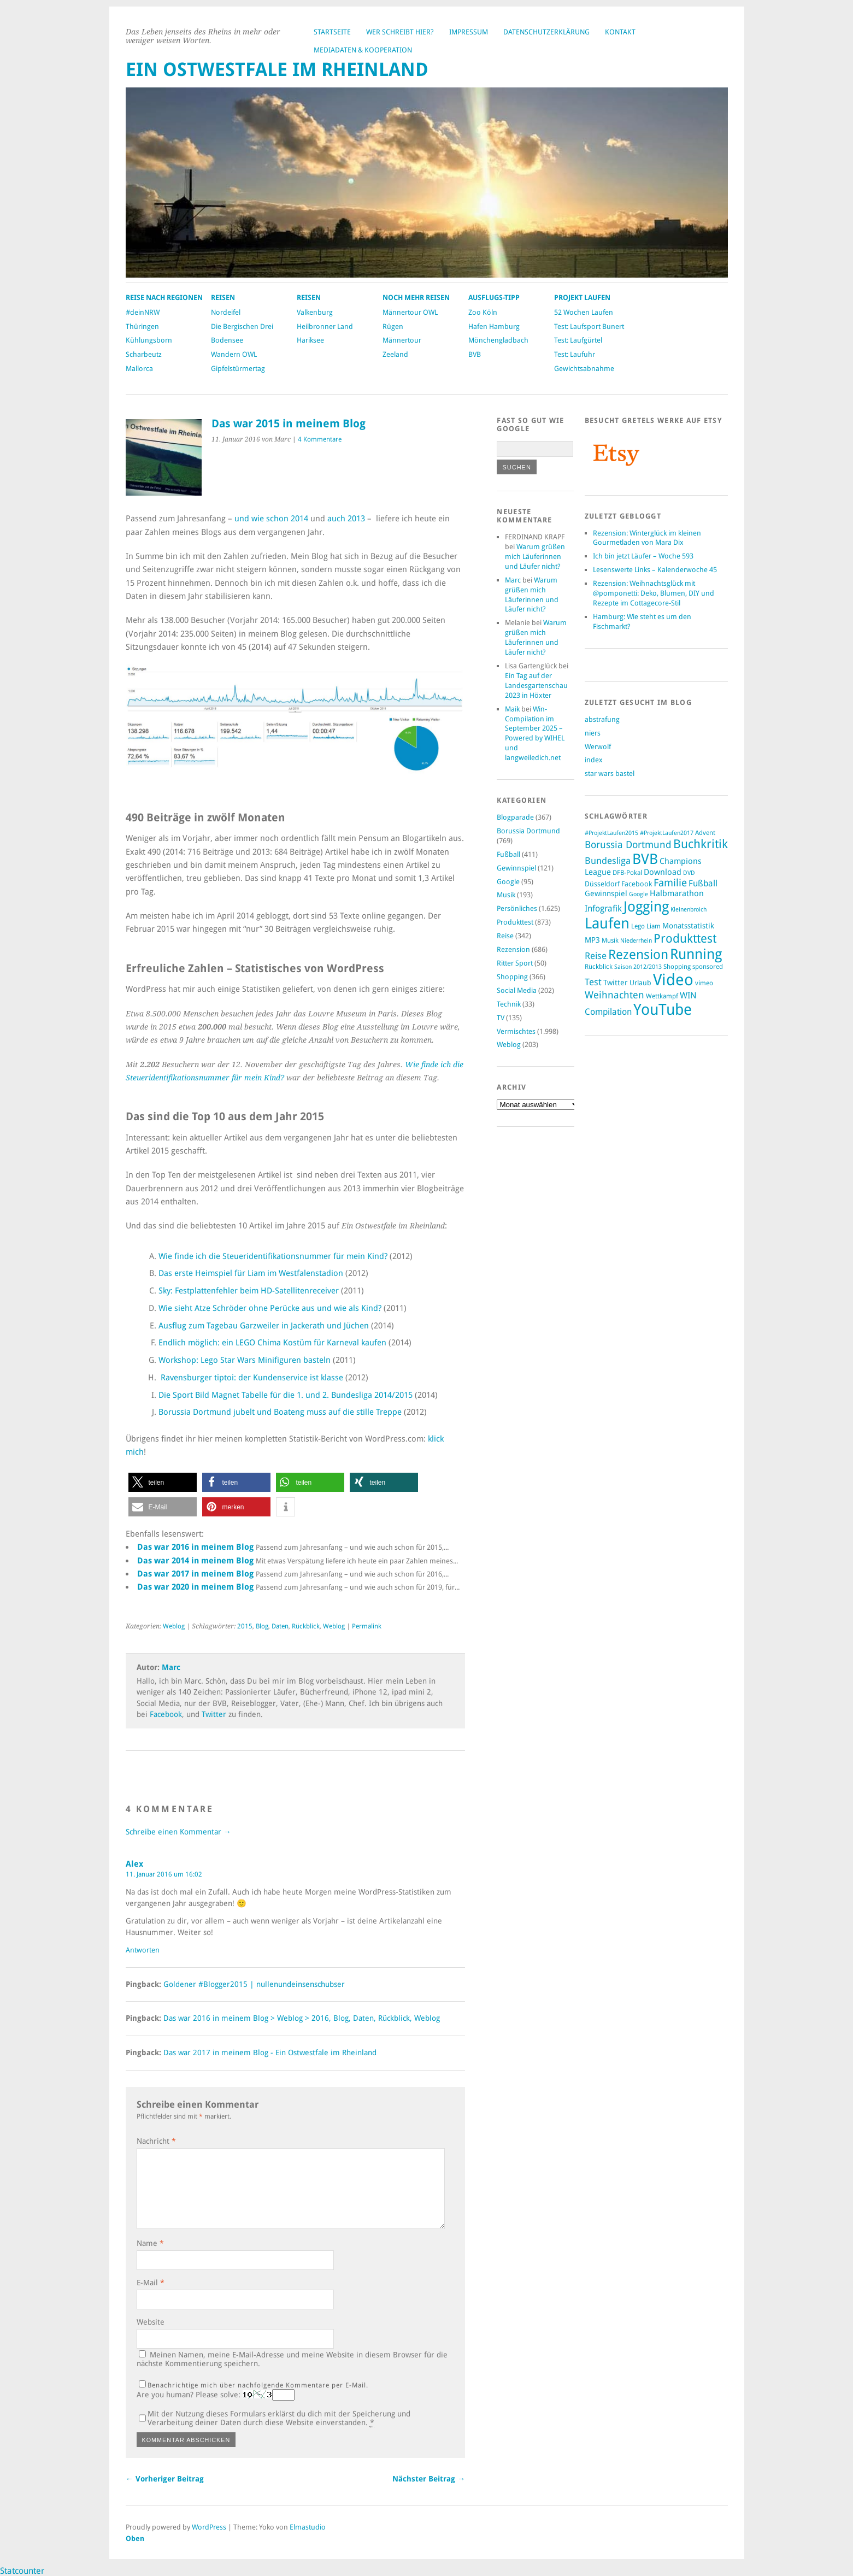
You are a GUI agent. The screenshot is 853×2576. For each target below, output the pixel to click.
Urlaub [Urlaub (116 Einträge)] (640, 983)
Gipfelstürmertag (238, 368)
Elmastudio (308, 2527)
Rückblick (306, 1626)
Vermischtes (516, 1031)
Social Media (517, 990)
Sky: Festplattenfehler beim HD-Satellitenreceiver (248, 1291)
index (594, 760)
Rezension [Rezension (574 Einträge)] (638, 954)
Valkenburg (315, 312)
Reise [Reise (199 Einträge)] (596, 955)
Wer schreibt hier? (400, 32)
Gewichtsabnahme (584, 368)
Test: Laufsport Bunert (589, 326)
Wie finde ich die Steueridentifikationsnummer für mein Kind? (272, 1256)
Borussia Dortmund (528, 831)
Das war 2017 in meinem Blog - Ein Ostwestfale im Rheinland (270, 2052)
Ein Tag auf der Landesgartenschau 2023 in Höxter (536, 685)
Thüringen (142, 326)
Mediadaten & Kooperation (363, 50)
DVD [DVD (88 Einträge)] (689, 873)
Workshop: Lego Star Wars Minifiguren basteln (244, 1360)
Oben (135, 2538)
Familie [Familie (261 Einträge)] (670, 883)
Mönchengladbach (498, 340)
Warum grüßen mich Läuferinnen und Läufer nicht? (535, 557)
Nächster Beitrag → (428, 2478)
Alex (134, 1864)
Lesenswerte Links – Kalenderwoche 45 (655, 570)
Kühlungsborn (149, 340)
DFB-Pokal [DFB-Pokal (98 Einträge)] (627, 873)
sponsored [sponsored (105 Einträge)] (707, 967)
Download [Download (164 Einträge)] (662, 872)
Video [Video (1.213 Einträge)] (673, 980)
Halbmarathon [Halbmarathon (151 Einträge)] (677, 893)
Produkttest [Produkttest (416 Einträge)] (685, 938)
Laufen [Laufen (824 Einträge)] (607, 923)
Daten (280, 1626)
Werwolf (598, 747)
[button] (162, 1482)
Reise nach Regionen (164, 297)
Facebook (166, 1714)
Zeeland (395, 354)
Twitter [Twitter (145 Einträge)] (615, 982)
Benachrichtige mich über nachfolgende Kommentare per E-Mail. (253, 2385)
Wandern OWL (234, 354)
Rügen (393, 326)
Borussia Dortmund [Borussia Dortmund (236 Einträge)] (628, 844)
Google (508, 882)
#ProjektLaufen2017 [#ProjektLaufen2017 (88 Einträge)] (666, 833)
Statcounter (22, 2571)
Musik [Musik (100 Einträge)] (610, 940)
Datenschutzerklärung (546, 32)
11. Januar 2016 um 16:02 (164, 1874)
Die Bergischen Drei (242, 326)
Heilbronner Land (325, 326)
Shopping (512, 977)
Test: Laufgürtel (578, 340)
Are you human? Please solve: (216, 2394)
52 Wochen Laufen (583, 312)
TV (500, 1018)
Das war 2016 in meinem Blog (195, 1547)
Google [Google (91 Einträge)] (638, 894)
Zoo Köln (482, 312)
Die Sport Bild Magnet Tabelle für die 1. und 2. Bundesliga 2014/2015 (285, 1395)
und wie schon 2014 (271, 519)
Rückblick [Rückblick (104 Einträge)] (599, 967)
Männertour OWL (410, 312)
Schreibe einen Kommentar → (178, 1831)
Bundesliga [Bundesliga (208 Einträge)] (608, 860)
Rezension (513, 949)
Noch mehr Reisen (416, 297)
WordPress (209, 2527)
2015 (244, 1626)
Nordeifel (225, 312)
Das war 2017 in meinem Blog (195, 1574)
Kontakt (620, 32)
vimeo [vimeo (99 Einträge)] (704, 983)
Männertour (402, 340)
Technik (509, 1004)
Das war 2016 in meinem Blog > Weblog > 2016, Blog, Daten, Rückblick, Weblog (301, 2018)
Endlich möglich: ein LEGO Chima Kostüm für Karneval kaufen (272, 1343)
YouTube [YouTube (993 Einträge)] (662, 1010)
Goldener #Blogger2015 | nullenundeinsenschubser (254, 1984)
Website (150, 2322)
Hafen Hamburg (494, 326)
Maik (512, 709)
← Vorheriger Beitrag (165, 2478)
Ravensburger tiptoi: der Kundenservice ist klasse (252, 1378)
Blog (262, 1626)
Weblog (174, 1626)
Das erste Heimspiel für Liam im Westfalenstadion (250, 1273)
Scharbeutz (144, 354)
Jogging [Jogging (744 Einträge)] (646, 906)
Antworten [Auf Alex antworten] (143, 1950)
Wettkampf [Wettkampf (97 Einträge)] (662, 996)
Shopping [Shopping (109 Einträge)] (677, 966)
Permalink (366, 1626)
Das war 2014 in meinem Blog (195, 1561)
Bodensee (227, 340)
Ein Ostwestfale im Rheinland (277, 69)
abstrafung (602, 719)
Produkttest (515, 922)
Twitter (214, 1714)
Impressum (468, 32)
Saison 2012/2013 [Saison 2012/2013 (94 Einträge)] (638, 967)
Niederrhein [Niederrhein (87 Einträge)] (636, 940)
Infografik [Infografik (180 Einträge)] (603, 908)
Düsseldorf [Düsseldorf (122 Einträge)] (602, 884)
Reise (505, 936)
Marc (171, 1667)
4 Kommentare (320, 439)
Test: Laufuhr (574, 354)
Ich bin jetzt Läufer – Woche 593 (643, 556)
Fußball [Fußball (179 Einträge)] (703, 883)
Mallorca (139, 368)
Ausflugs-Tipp (494, 297)
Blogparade (515, 817)
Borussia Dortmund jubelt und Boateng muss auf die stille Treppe (280, 1412)
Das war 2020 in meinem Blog (195, 1587)
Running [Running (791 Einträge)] (696, 953)
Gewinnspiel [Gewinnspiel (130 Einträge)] (606, 893)
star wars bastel (609, 773)
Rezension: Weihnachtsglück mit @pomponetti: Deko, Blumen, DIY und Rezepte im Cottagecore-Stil (653, 593)
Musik (506, 895)
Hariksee (310, 340)
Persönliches (517, 908)
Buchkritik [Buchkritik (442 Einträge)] (700, 844)
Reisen (223, 297)
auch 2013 (346, 519)
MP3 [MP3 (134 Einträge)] (592, 940)
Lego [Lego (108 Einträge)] (638, 926)
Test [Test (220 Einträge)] (593, 982)
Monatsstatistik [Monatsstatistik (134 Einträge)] (688, 925)
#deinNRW (143, 312)
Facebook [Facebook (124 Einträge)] (636, 884)
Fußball (508, 854)
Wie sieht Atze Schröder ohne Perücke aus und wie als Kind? (269, 1308)
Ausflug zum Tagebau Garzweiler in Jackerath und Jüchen (263, 1326)
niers (593, 733)
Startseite (332, 32)
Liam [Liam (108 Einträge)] (653, 926)
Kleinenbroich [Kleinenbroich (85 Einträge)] (688, 909)
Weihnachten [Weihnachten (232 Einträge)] (614, 995)
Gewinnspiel (516, 868)
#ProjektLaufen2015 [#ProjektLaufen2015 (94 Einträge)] (611, 833)
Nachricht (156, 2141)
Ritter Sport (515, 963)
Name (150, 2243)
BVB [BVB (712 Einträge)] (645, 859)
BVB (474, 354)
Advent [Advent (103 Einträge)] (705, 833)
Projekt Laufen (582, 297)
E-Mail (150, 2282)
